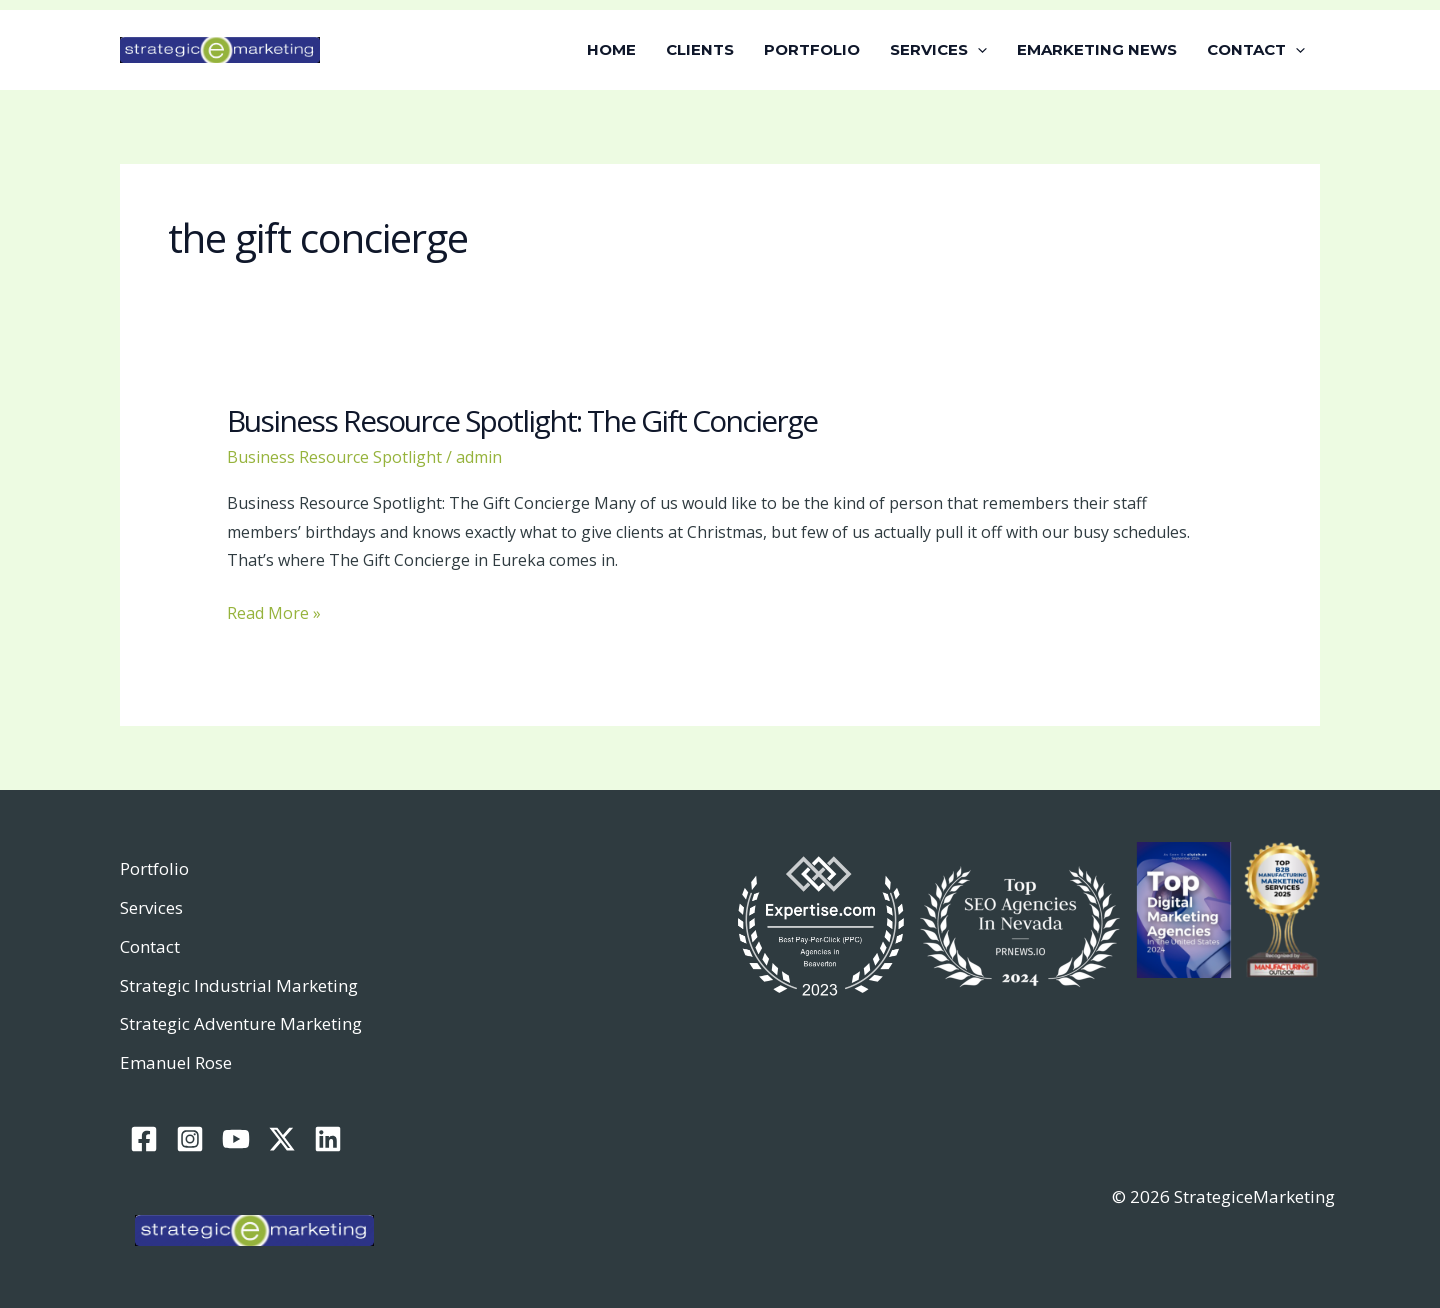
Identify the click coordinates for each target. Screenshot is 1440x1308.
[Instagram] (190, 1139)
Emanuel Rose (176, 1062)
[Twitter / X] (282, 1139)
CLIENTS (700, 49)
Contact (150, 946)
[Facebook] (144, 1139)
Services (151, 907)
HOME (611, 49)
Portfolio (154, 868)
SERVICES (938, 50)
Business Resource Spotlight (334, 457)
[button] (977, 50)
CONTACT (1256, 50)
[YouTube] (236, 1139)
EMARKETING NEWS (1097, 49)
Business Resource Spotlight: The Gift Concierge (522, 420)
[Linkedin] (328, 1139)
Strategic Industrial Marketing (239, 985)
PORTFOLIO (812, 49)
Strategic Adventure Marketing (241, 1023)
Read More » (274, 611)
